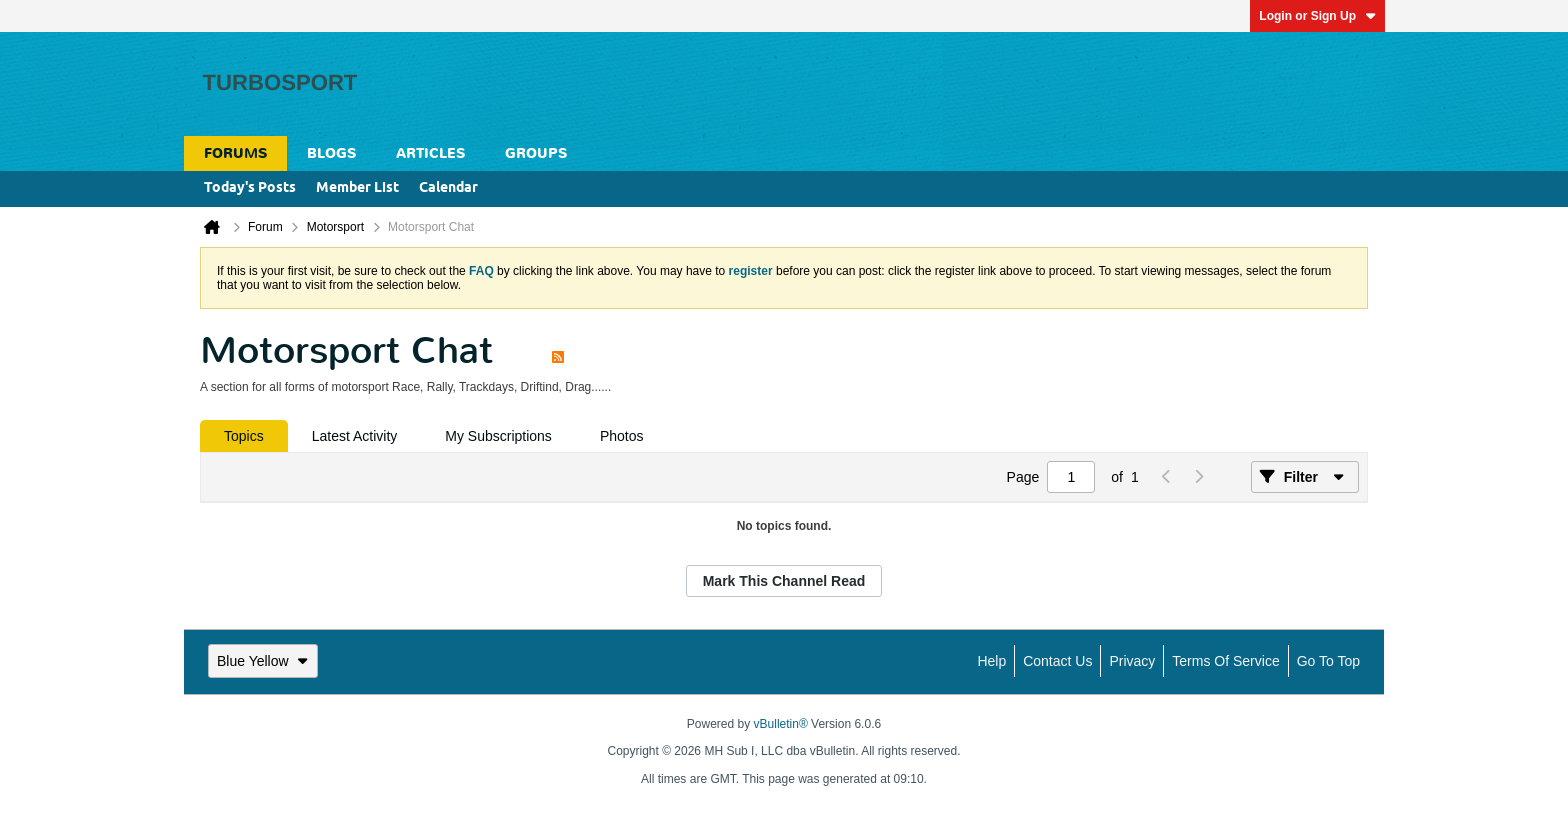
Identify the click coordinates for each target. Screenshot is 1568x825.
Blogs (331, 153)
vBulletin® (781, 724)
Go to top (1328, 661)
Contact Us (1057, 661)
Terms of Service (1225, 661)
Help (991, 661)
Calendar (448, 188)
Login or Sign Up (1317, 16)
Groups (536, 153)
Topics (244, 436)
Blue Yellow (263, 661)
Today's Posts (250, 188)
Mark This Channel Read (784, 581)
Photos (622, 436)
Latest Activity (355, 436)
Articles (430, 153)
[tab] (244, 436)
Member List (357, 188)
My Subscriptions (498, 436)
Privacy (1132, 661)
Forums (235, 153)
